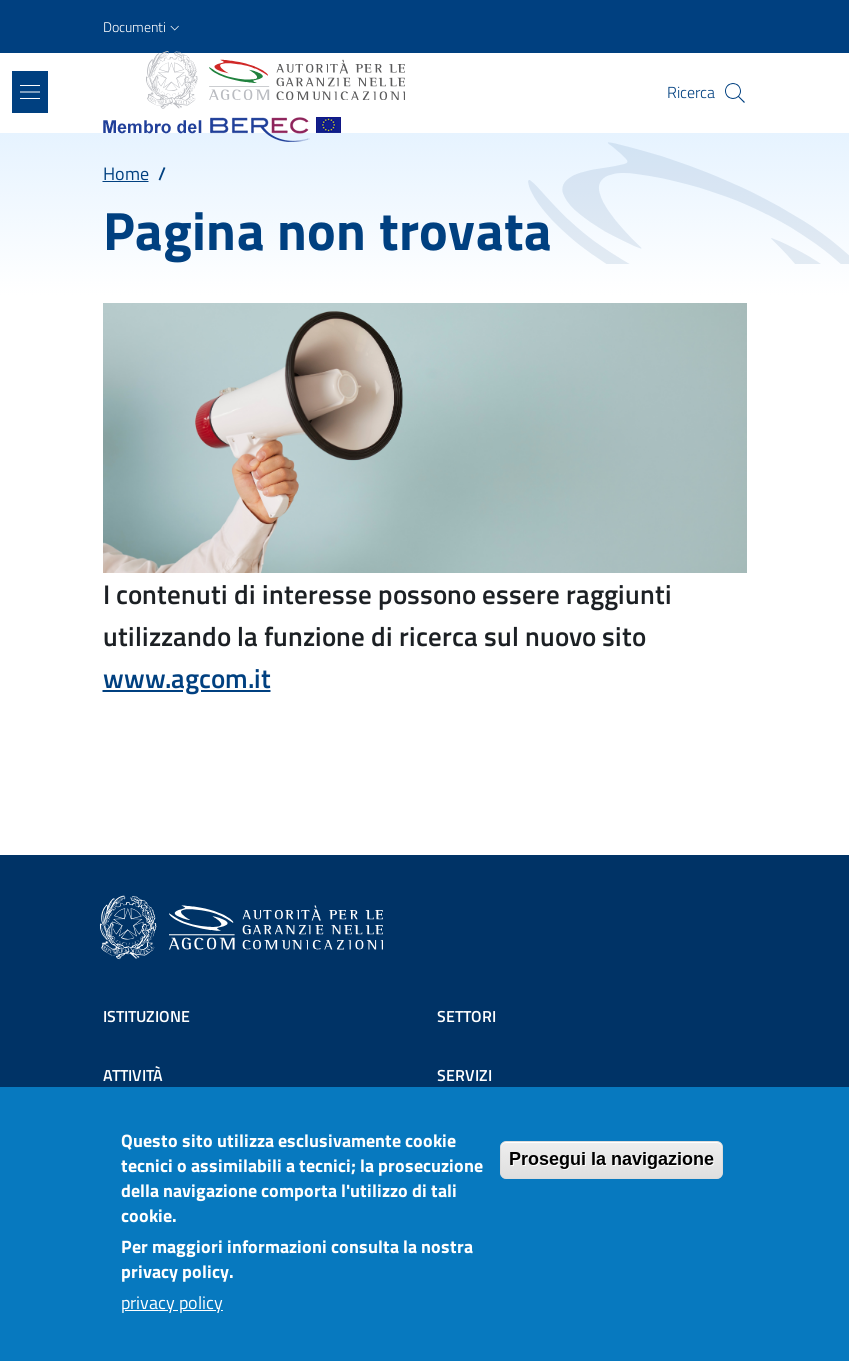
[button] (143, 27)
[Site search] (735, 93)
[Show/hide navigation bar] (30, 92)
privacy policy (172, 1302)
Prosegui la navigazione (611, 1159)
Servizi (464, 1075)
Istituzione (146, 1016)
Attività (133, 1075)
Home (126, 173)
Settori (466, 1016)
